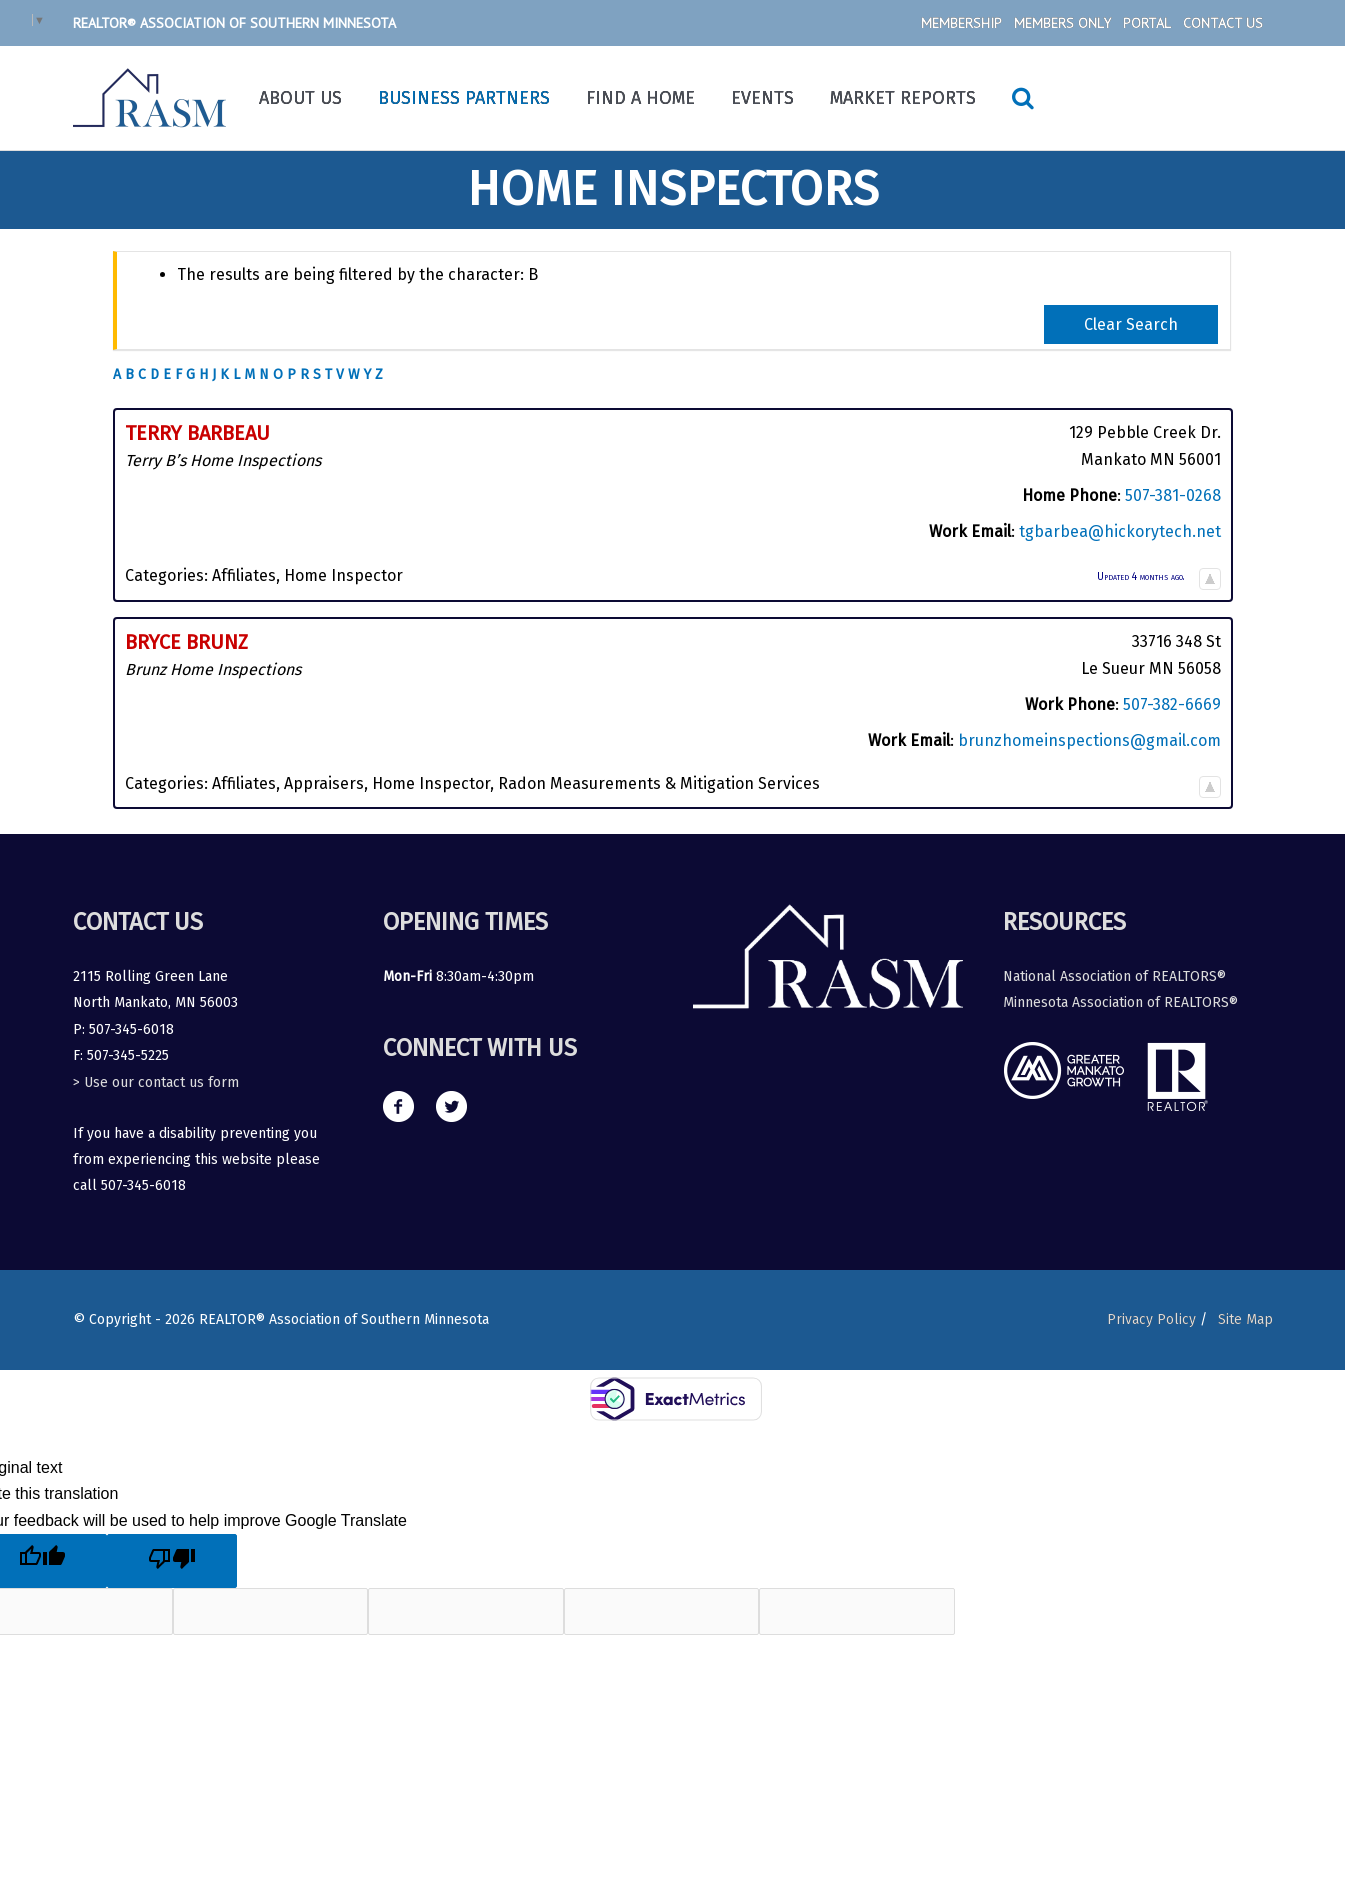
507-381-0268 (1173, 495)
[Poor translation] (172, 1561)
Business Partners (464, 98)
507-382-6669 (1172, 704)
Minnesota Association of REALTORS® (1120, 1002)
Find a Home (640, 98)
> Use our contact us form (156, 1082)
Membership (961, 23)
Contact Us (1223, 23)
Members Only (1062, 23)
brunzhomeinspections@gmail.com (1089, 740)
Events (762, 98)
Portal (1147, 23)
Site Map (1245, 1319)
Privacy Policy (1144, 1319)
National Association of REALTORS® (1114, 976)
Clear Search (1131, 324)
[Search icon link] (1023, 98)
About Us (300, 98)
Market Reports (903, 98)
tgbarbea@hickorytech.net (1120, 531)
